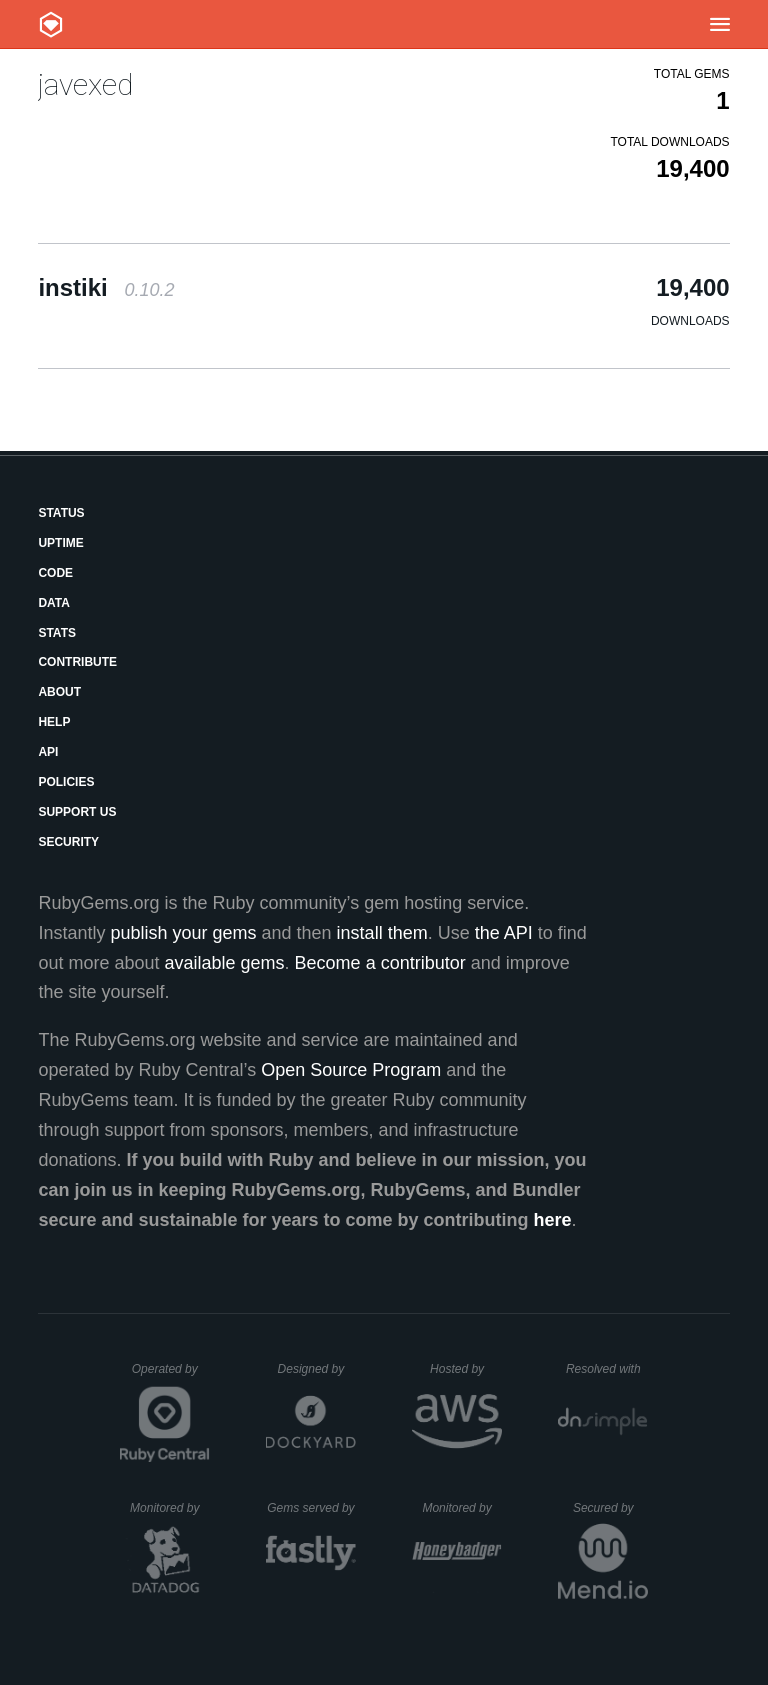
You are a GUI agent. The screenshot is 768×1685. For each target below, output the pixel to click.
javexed (85, 84)
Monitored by (170, 1508)
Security (68, 842)
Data (54, 603)
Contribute (77, 662)
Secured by (610, 1508)
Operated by (171, 1376)
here (553, 1220)
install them (382, 933)
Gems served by (311, 1508)
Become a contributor (380, 963)
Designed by (317, 1369)
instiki (106, 287)
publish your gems (183, 933)
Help (54, 722)
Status (61, 513)
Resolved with (607, 1369)
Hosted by (466, 1369)
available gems (225, 963)
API (48, 752)
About (59, 692)
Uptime (60, 543)
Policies (66, 782)
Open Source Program (351, 1070)
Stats (57, 633)
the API (504, 933)
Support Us (77, 812)
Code (55, 573)
